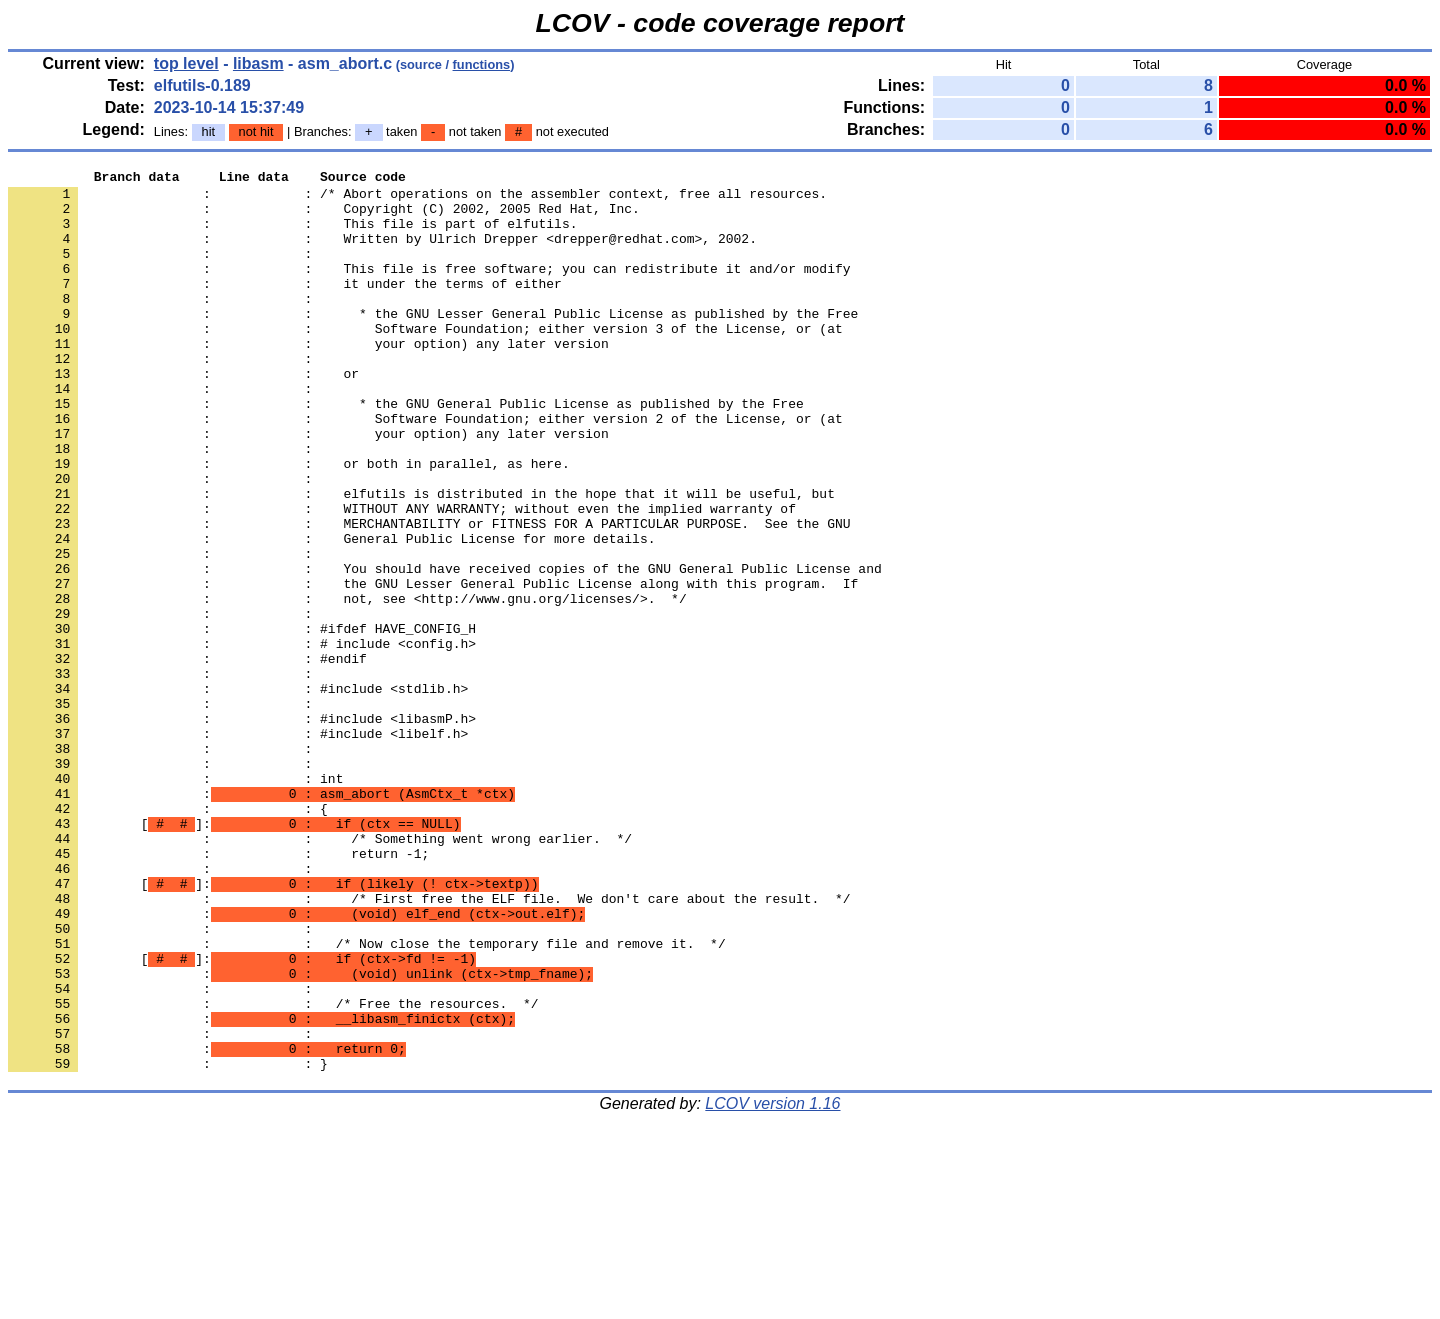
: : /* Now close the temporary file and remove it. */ (367, 1099)
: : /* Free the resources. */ (273, 1171)
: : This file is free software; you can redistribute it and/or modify (429, 289)
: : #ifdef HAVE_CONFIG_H (242, 721)
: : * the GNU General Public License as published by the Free (406, 451)
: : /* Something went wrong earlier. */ (320, 973)
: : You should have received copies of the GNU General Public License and (445, 649)
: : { (168, 937)
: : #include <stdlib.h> (238, 793)
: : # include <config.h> (242, 739)
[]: (234, 955)
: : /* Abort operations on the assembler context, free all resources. (417, 199)
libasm (258, 63)
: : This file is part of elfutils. (292, 235)
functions (482, 64)
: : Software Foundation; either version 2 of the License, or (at (425, 469)
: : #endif (187, 757)
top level (186, 63)
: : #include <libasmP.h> (242, 829)
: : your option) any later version (308, 379)
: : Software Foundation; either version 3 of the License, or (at (425, 361)
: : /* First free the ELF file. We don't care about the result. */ (429, 1045)
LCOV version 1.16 (772, 1283)
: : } (168, 1243)
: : (164, 271)
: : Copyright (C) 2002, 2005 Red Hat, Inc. (324, 217)
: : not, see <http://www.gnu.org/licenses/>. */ (347, 685)
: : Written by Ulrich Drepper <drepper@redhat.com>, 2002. (382, 253)
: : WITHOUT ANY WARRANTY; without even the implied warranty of (402, 577)
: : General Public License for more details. (331, 613)
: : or (183, 415)
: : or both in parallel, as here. (289, 523)
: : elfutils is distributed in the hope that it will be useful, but (421, 559)
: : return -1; (218, 991)
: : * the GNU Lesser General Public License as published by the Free (433, 343)
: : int (175, 901)
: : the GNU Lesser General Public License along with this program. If (433, 667)
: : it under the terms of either (285, 307)
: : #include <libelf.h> (238, 847)
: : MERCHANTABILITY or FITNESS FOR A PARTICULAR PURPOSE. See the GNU (429, 595)
